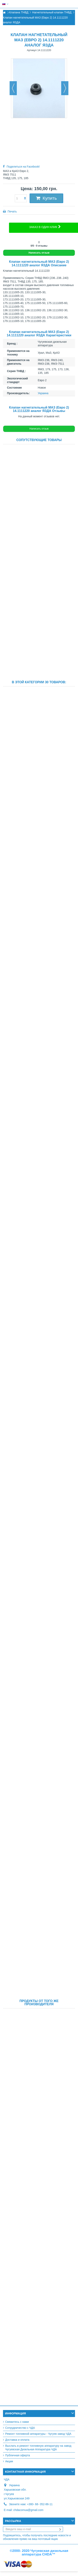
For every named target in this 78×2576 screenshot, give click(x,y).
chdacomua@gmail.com (28, 2510)
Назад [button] (13, 88)
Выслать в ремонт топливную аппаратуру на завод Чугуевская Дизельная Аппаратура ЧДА (38, 2447)
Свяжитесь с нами (17, 2421)
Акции (9, 2461)
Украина (43, 393)
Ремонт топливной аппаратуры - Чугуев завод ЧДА (38, 2433)
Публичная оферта (17, 2455)
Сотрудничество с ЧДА (20, 2427)
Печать (12, 211)
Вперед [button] (64, 88)
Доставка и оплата (17, 2439)
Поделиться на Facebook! (23, 166)
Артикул (32, 50)
